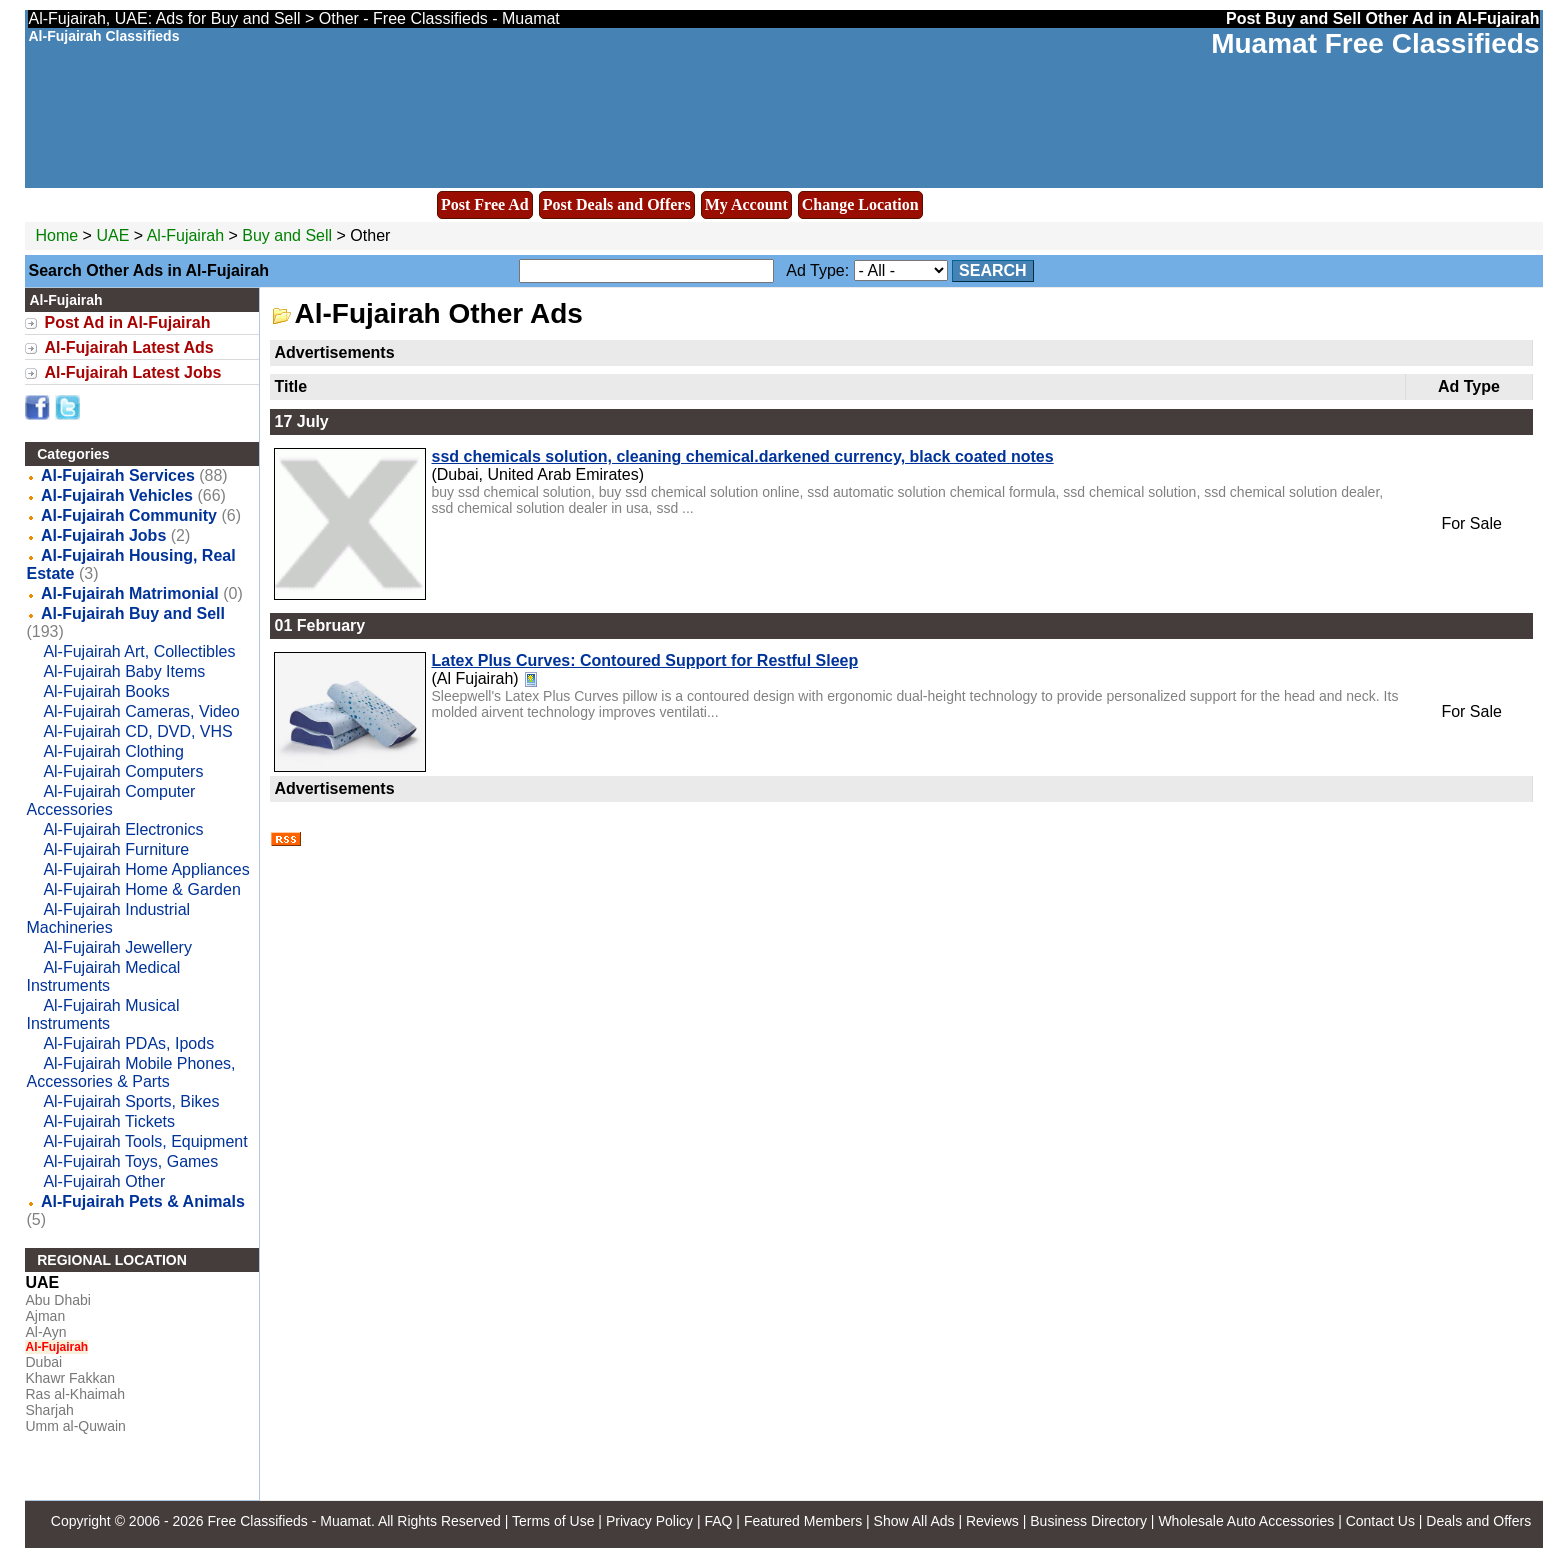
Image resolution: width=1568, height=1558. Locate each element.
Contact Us (1380, 1521)
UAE (112, 235)
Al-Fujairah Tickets (109, 1121)
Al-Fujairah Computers (123, 771)
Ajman (45, 1316)
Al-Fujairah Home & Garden (141, 889)
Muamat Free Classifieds (1375, 43)
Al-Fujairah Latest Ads (128, 347)
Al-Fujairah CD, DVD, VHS (137, 731)
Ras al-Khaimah (75, 1394)
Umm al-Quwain (75, 1426)
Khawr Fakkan (69, 1378)
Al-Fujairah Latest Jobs (132, 372)
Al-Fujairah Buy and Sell (133, 613)
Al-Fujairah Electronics (123, 829)
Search (993, 270)
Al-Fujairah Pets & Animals (143, 1201)
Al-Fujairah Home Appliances (146, 869)
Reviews (992, 1521)
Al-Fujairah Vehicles (117, 495)
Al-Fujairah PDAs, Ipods (128, 1043)
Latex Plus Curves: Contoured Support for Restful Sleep (644, 660)
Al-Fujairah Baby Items (124, 671)
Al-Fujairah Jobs (103, 535)
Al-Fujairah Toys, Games (130, 1161)
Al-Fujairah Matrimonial (130, 593)
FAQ (718, 1521)
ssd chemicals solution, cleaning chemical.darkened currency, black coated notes (742, 456)
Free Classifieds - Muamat (288, 1521)
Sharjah (49, 1410)
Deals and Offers (1478, 1521)
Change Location (860, 204)
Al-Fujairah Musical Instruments (102, 1014)
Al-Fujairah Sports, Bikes (131, 1101)
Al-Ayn (45, 1332)
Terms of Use (553, 1521)
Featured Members (803, 1521)
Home (56, 235)
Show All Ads (914, 1521)
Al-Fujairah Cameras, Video (141, 711)
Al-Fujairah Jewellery (117, 947)
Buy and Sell (287, 235)
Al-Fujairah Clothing (113, 751)
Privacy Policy (649, 1521)
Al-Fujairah (188, 235)
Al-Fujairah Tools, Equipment (145, 1141)
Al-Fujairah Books (106, 691)
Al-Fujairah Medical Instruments (103, 976)
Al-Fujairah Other (104, 1181)
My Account (746, 204)
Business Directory (1088, 1521)
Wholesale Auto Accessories (1246, 1521)
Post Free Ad (485, 204)
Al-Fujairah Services (118, 475)
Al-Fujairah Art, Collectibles (139, 651)
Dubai (43, 1362)
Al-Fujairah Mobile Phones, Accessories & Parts (130, 1072)
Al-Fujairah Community (129, 515)
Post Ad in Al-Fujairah (127, 322)
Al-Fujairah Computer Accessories (110, 800)
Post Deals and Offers (617, 204)
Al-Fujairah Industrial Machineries (108, 918)
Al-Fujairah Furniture (116, 849)
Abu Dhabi (57, 1300)
